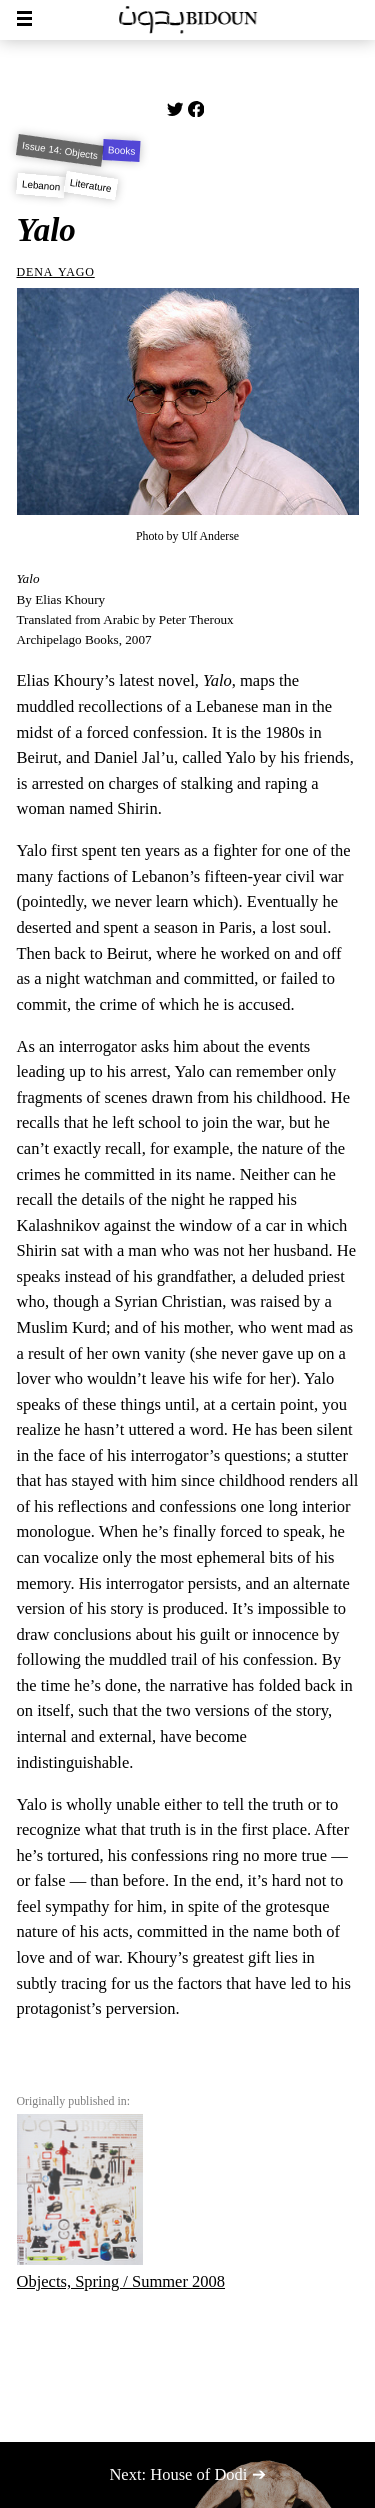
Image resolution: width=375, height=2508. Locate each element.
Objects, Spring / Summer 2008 (121, 2202)
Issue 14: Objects (59, 151)
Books (121, 150)
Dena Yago (56, 270)
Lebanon (40, 185)
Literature (90, 185)
